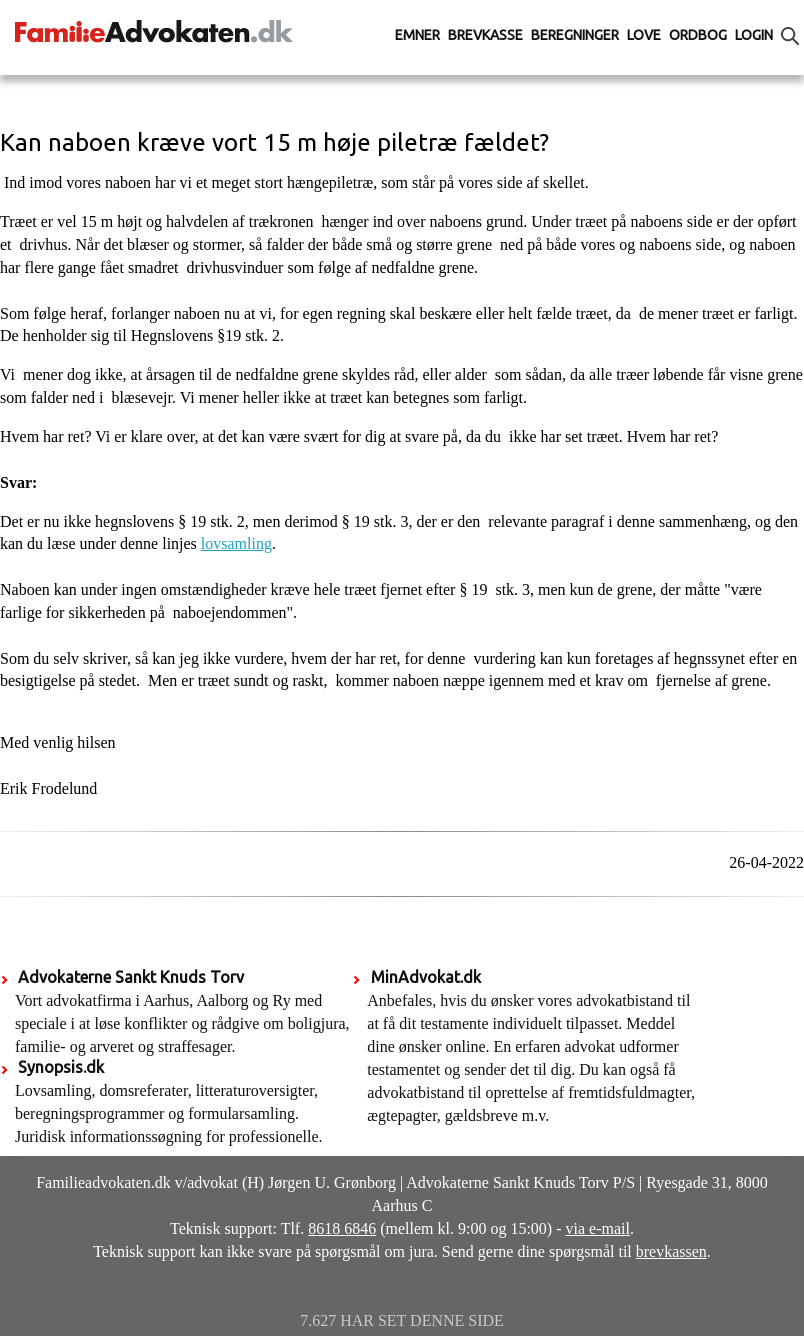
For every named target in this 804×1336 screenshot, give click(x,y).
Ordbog (698, 35)
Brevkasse (485, 35)
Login (754, 35)
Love (644, 35)
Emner (417, 35)
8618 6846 (342, 1228)
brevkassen (671, 1251)
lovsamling (236, 543)
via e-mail (598, 1228)
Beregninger (575, 35)
